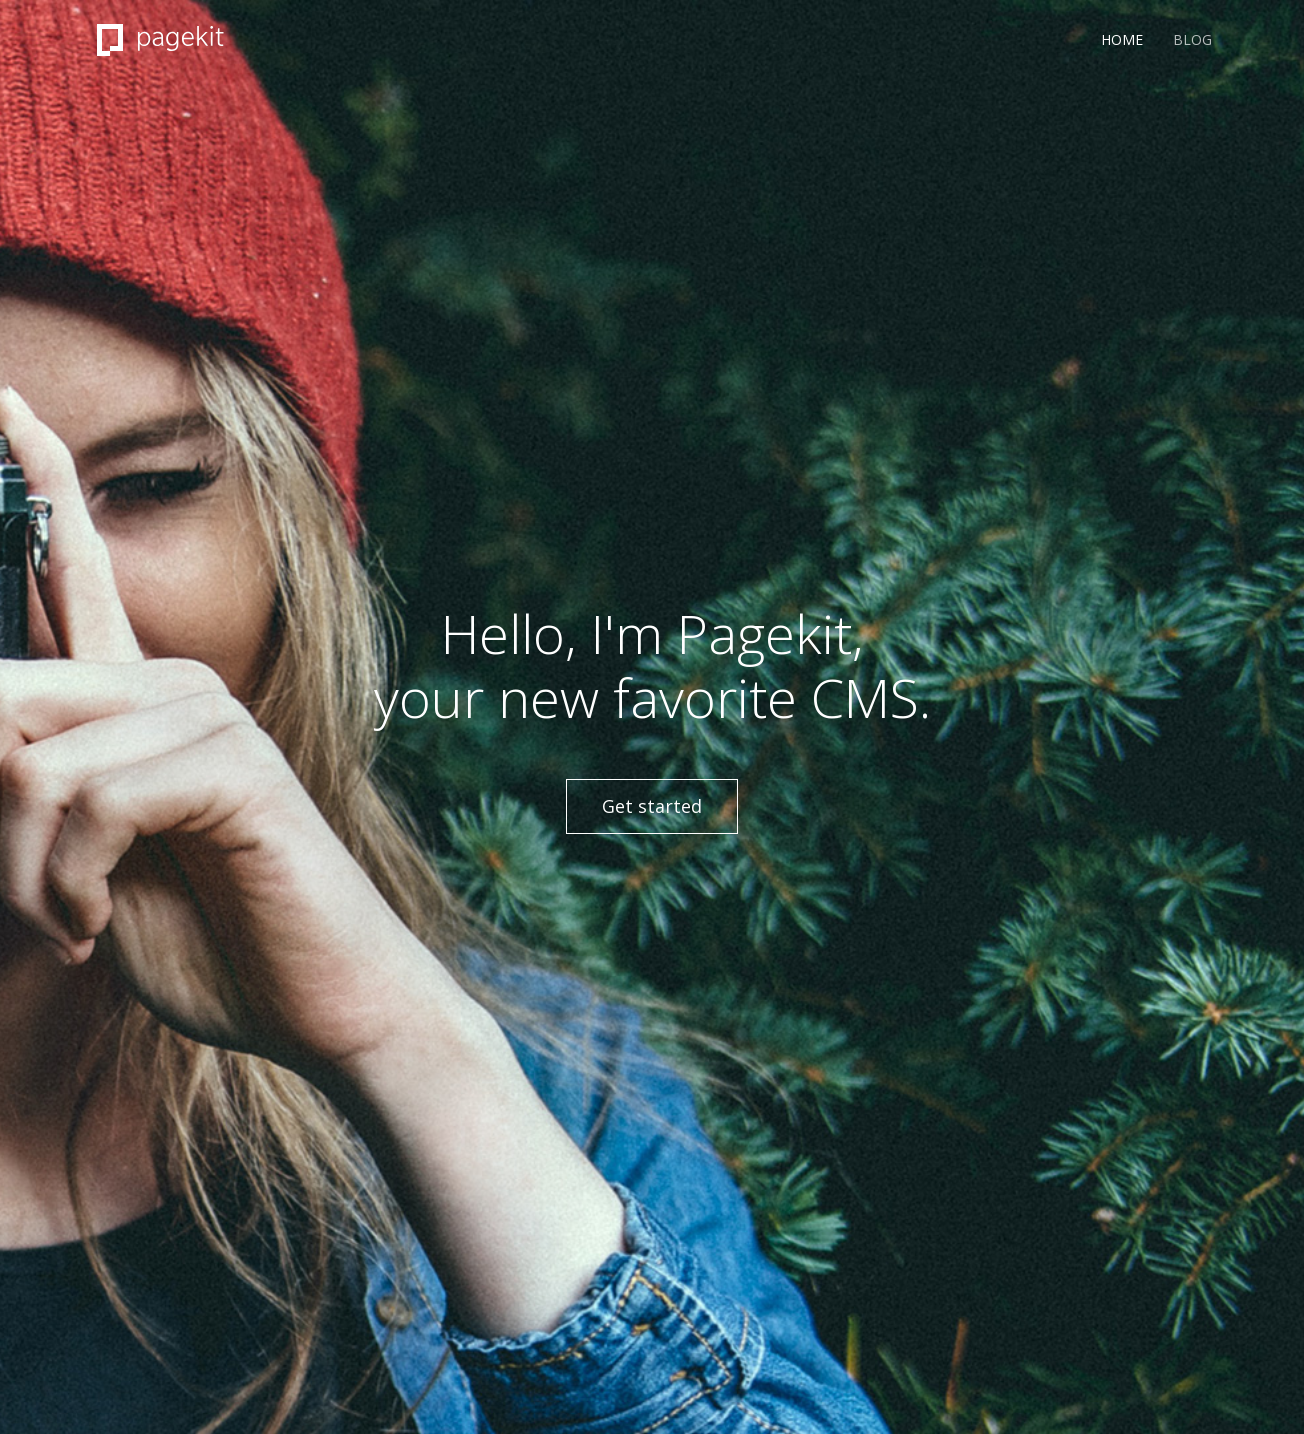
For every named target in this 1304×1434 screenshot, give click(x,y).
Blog (1192, 39)
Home (1122, 39)
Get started (652, 806)
